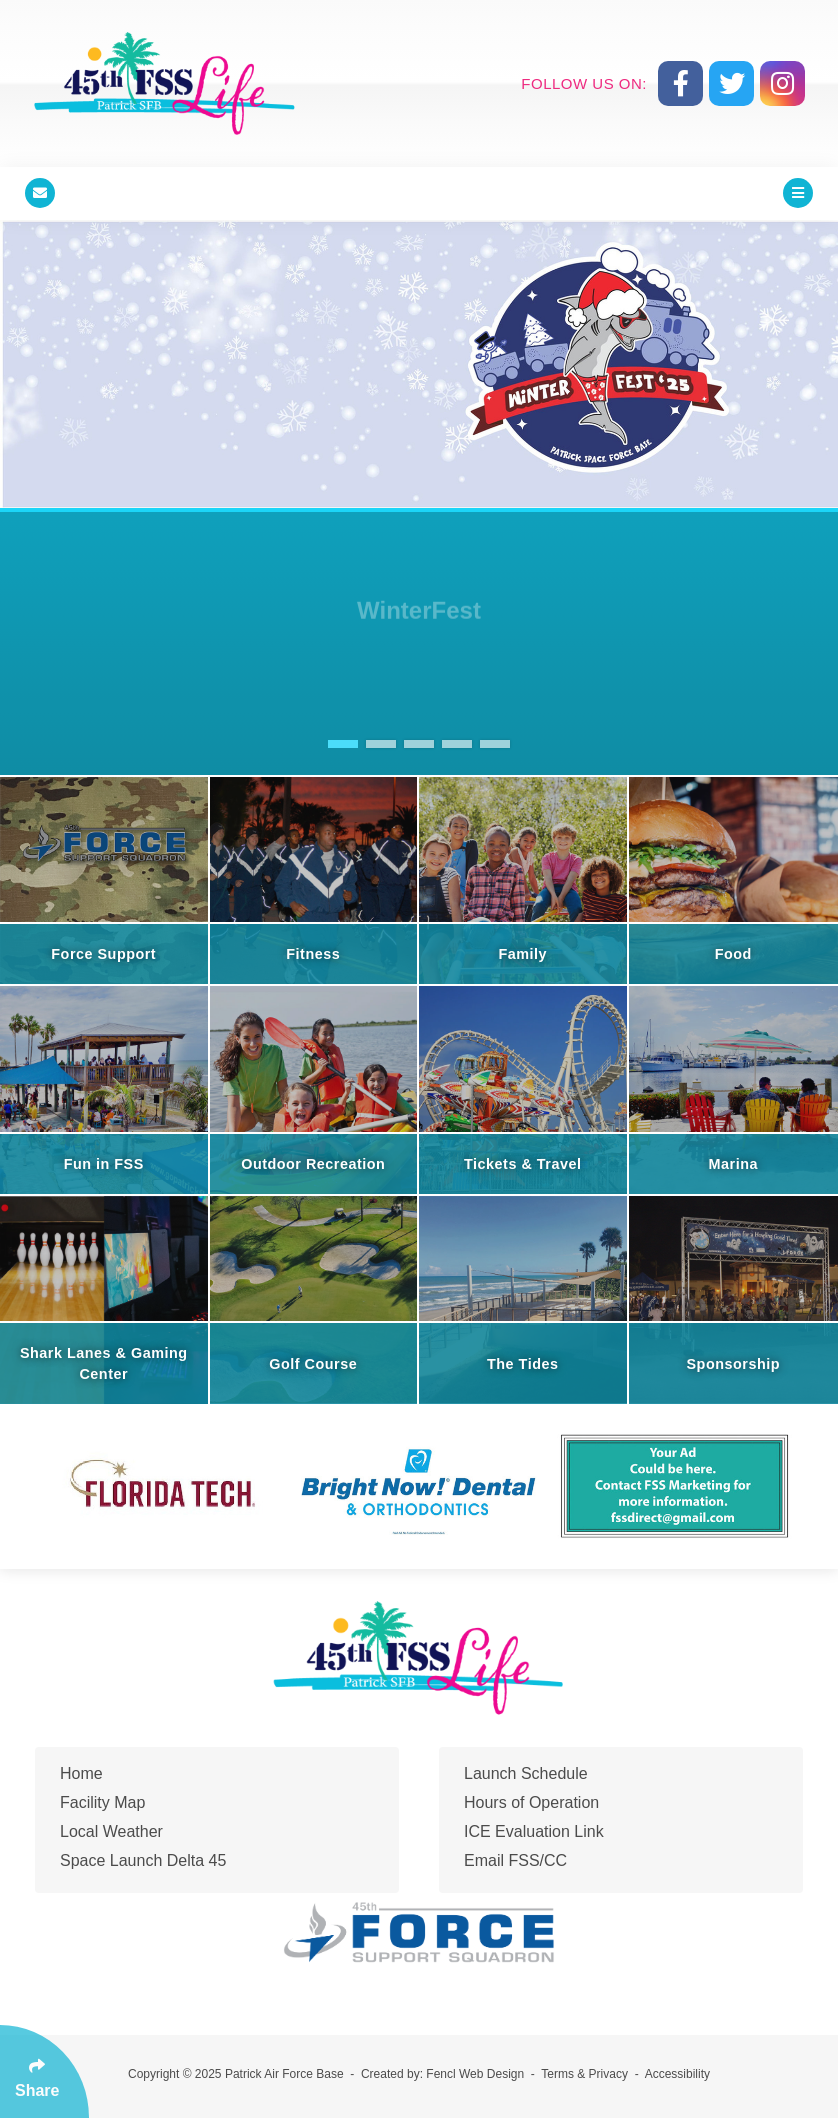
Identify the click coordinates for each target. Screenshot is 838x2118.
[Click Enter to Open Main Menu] (798, 193)
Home (81, 1773)
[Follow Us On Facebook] (680, 83)
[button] (343, 744)
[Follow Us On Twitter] (731, 83)
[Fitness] (315, 880)
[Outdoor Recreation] (315, 1089)
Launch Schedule (526, 1773)
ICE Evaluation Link (534, 1831)
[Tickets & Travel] (524, 1089)
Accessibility (677, 2074)
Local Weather (111, 1831)
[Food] (734, 880)
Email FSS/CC (515, 1860)
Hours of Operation (531, 1802)
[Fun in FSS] (105, 1089)
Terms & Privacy (584, 2074)
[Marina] (734, 1089)
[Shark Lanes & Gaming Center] (105, 1299)
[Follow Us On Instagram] (782, 83)
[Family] (524, 880)
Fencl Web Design (475, 2074)
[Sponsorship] (734, 1299)
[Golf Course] (315, 1299)
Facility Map (102, 1802)
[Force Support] (105, 880)
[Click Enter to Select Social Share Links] (44, 2071)
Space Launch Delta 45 (143, 1860)
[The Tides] (524, 1299)
